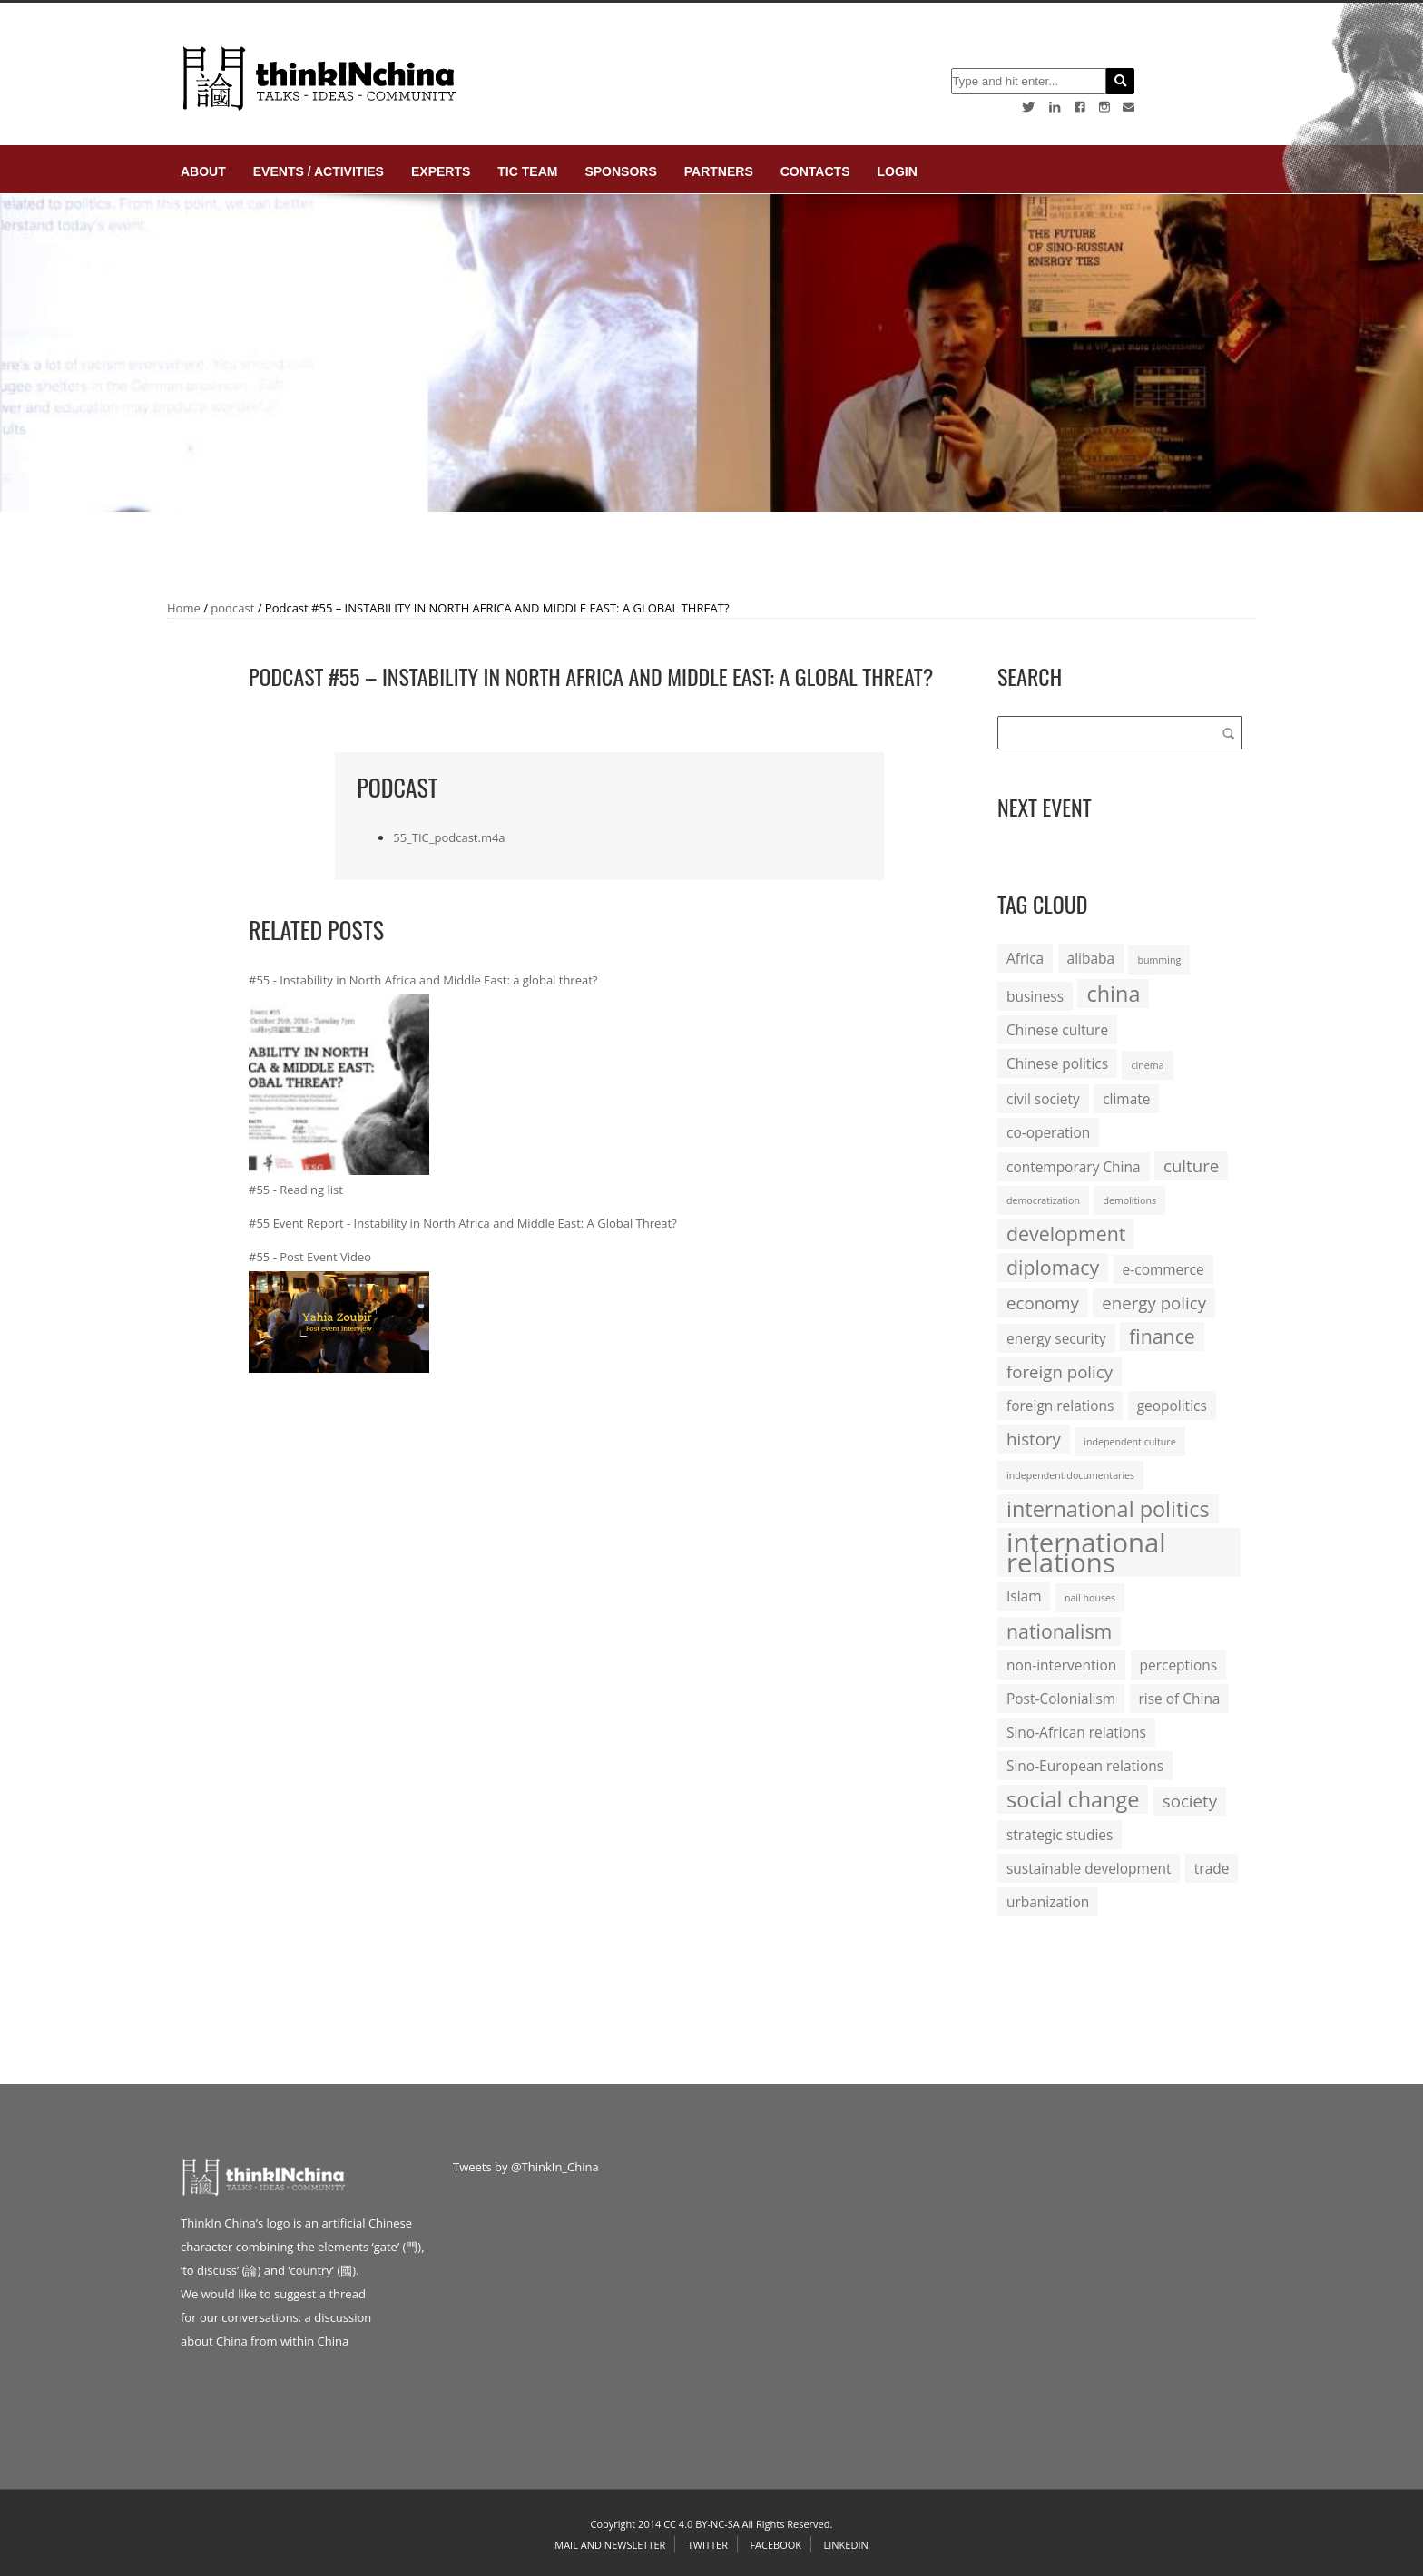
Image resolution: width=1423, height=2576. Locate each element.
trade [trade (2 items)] (1212, 1868)
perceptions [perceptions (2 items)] (1179, 1665)
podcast (232, 608)
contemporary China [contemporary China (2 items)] (1073, 1167)
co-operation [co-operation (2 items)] (1048, 1132)
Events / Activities (318, 171)
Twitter (708, 2545)
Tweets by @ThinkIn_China (526, 2167)
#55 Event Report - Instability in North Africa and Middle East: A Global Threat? (463, 1223)
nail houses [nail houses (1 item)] (1090, 1598)
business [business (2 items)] (1035, 996)
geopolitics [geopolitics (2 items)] (1172, 1405)
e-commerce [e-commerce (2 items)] (1163, 1269)
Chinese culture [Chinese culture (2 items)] (1057, 1030)
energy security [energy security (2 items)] (1056, 1338)
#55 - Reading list (296, 1189)
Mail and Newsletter (609, 2545)
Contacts (815, 171)
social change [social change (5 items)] (1072, 1799)
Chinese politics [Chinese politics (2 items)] (1057, 1063)
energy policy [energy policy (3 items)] (1154, 1302)
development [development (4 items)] (1065, 1233)
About (203, 171)
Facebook (775, 2545)
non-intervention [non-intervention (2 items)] (1061, 1665)
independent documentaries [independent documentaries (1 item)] (1070, 1475)
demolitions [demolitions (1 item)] (1129, 1200)
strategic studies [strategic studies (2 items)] (1059, 1835)
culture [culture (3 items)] (1191, 1165)
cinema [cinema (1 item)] (1147, 1065)
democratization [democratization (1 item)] (1043, 1200)
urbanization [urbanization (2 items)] (1047, 1902)
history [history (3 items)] (1033, 1438)
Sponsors (620, 171)
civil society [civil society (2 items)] (1043, 1099)
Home (184, 608)
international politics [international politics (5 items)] (1108, 1508)
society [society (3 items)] (1190, 1800)
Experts (440, 171)
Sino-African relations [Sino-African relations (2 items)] (1076, 1732)
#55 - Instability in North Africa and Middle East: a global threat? (423, 980)
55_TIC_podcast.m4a (449, 837)
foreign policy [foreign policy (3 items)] (1059, 1371)
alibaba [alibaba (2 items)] (1090, 958)
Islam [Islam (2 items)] (1023, 1596)
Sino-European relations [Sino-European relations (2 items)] (1084, 1766)
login (897, 171)
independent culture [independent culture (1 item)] (1129, 1441)
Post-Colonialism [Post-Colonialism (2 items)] (1060, 1699)
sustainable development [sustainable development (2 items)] (1088, 1868)
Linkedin (845, 2545)
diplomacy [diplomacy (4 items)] (1052, 1267)
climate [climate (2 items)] (1126, 1099)
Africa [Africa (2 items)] (1025, 958)
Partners (718, 171)
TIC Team (527, 171)
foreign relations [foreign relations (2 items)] (1060, 1405)
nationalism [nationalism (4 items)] (1059, 1631)
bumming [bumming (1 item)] (1159, 960)
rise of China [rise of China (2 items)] (1180, 1699)
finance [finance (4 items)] (1162, 1336)
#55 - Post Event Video (310, 1257)
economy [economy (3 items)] (1042, 1302)
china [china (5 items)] (1113, 993)
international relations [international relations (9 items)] (1086, 1552)
